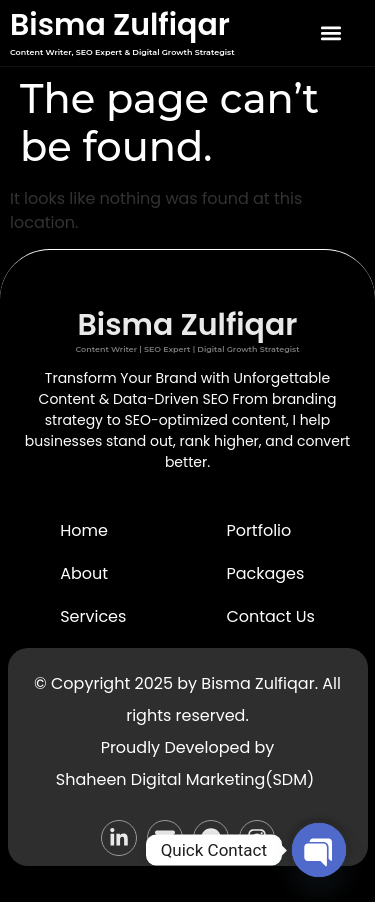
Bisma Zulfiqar (120, 25)
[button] (330, 33)
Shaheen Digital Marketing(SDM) (185, 779)
